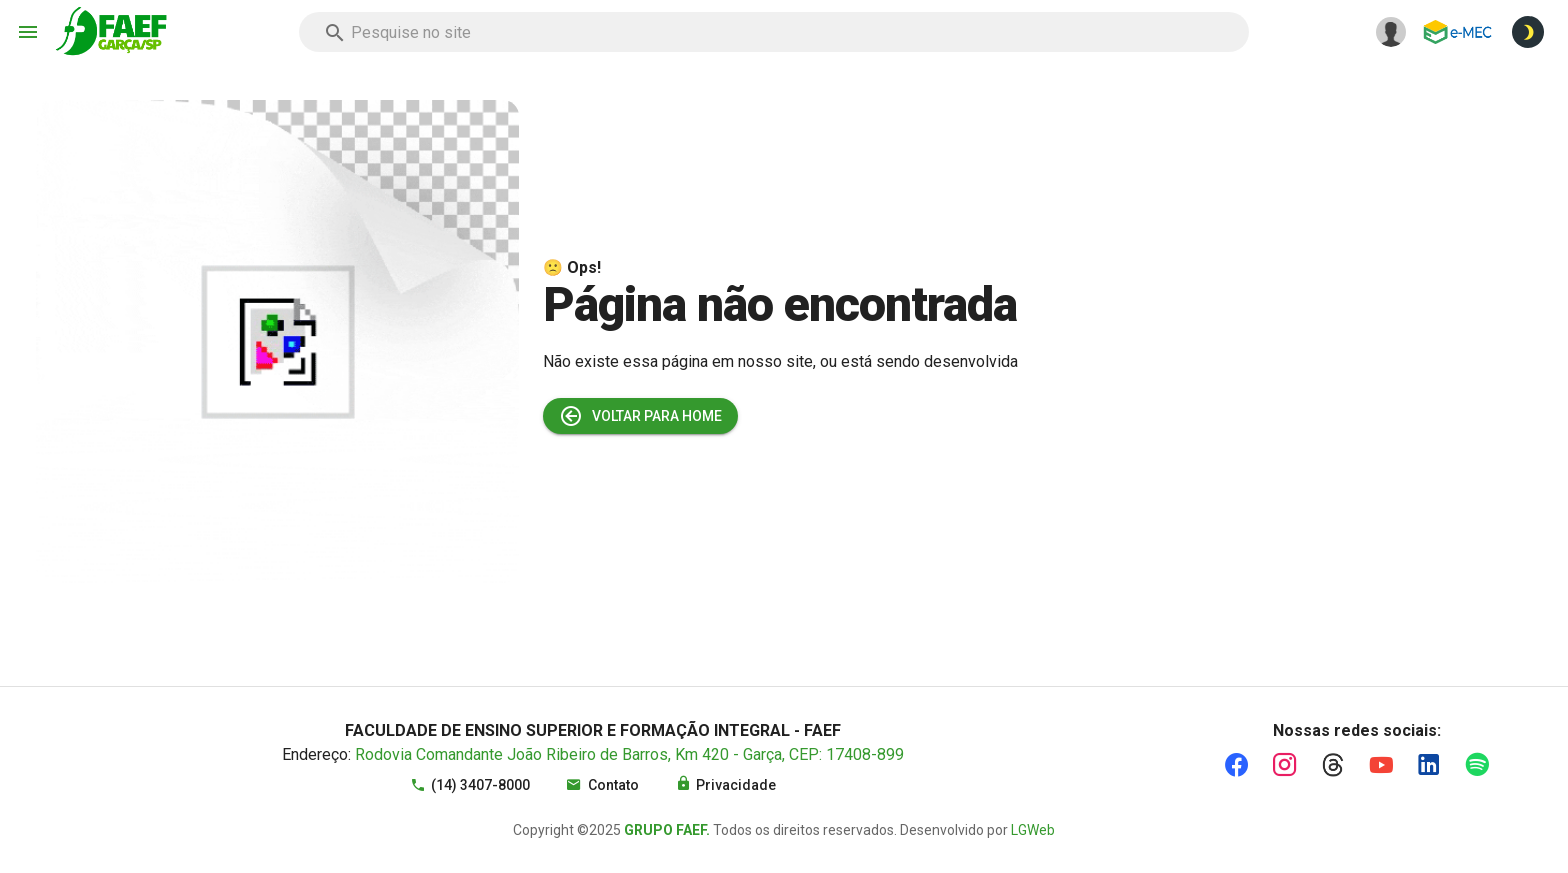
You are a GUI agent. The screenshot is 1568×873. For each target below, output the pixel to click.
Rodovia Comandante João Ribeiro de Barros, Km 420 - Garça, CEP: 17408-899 (629, 754)
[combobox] (774, 32)
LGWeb (1033, 830)
